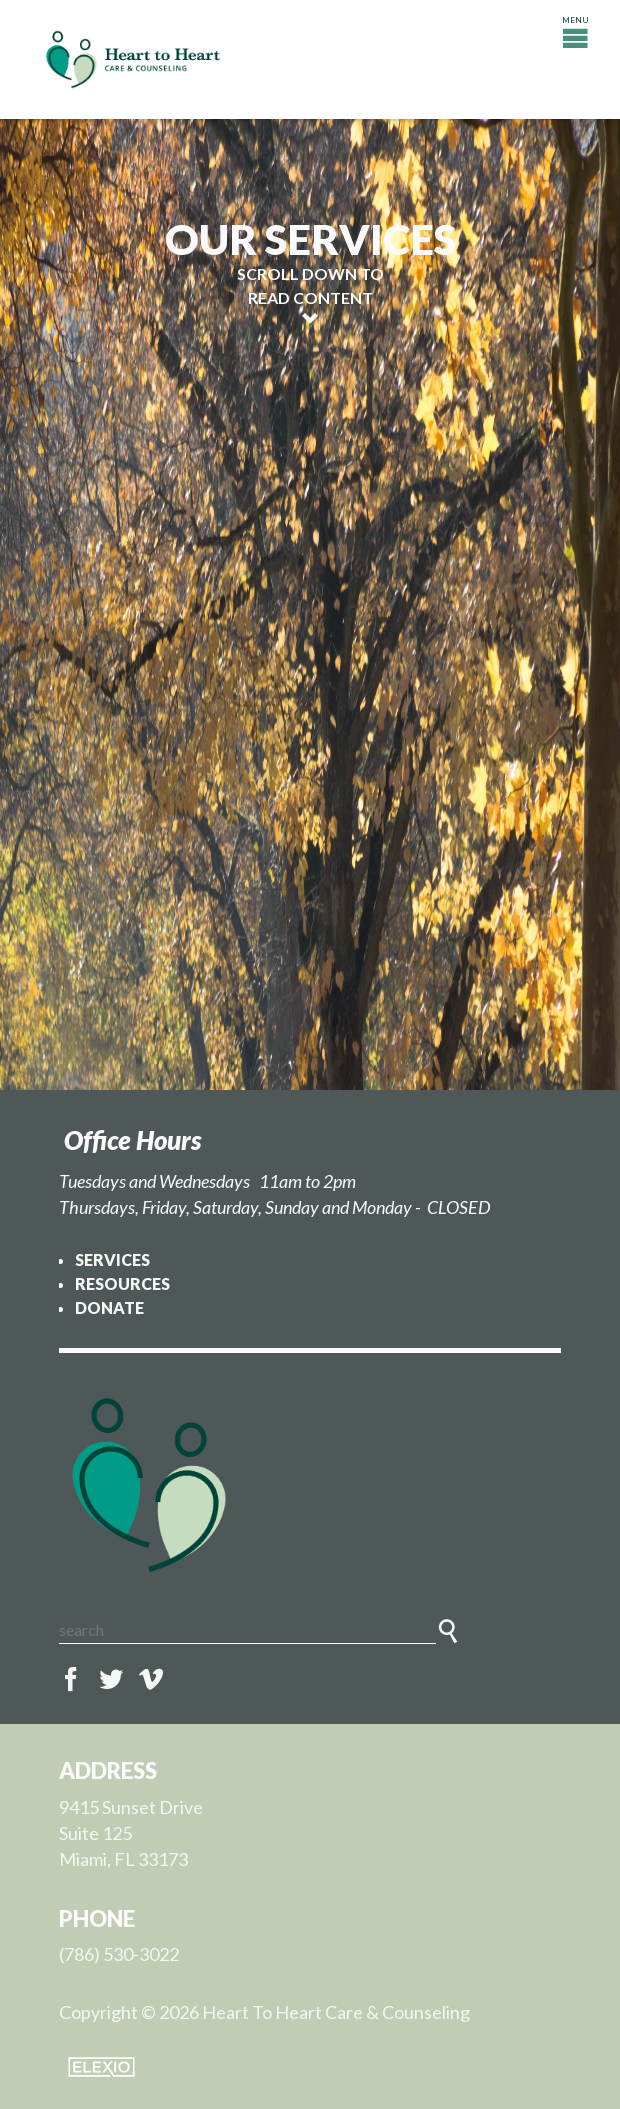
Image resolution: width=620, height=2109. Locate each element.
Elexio (101, 2067)
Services (112, 1259)
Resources (122, 1283)
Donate (109, 1307)
